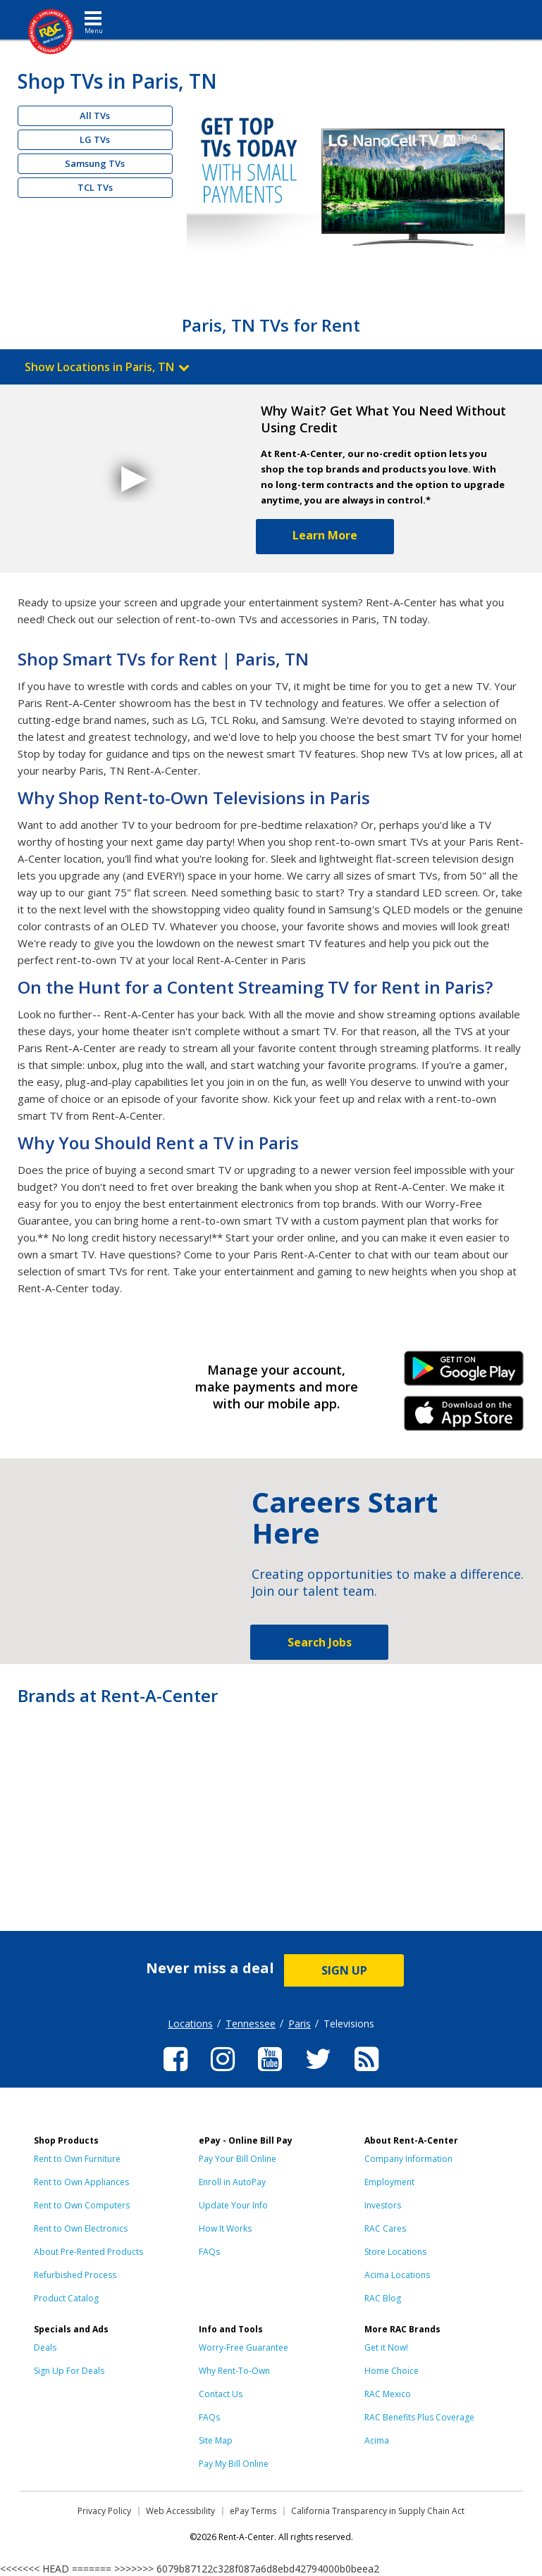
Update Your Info (233, 2205)
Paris (299, 2023)
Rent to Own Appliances (81, 2182)
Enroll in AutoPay (232, 2182)
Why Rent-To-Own (234, 2371)
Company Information (408, 2159)
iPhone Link (464, 1418)
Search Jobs (320, 1642)
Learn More (324, 535)
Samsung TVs (95, 163)
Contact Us (220, 2394)
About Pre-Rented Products (88, 2252)
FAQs (209, 2252)
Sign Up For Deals (69, 2371)
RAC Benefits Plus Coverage (419, 2417)
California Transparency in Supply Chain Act (377, 2511)
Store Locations (395, 2252)
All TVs (95, 115)
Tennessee (251, 2023)
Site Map (216, 2440)
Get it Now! (386, 2347)
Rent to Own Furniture (77, 2159)
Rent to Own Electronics (81, 2228)
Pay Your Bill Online (237, 2159)
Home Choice (391, 2371)
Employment (389, 2182)
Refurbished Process (75, 2275)
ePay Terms (253, 2511)
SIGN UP (344, 1970)
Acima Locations (397, 2275)
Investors (382, 2205)
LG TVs (95, 139)
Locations (190, 2023)
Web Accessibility (180, 2511)
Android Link (464, 1373)
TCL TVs (95, 187)
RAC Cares (385, 2228)
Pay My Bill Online (234, 2464)
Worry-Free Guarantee (243, 2347)
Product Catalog (66, 2298)
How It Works (225, 2228)
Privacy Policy (104, 2511)
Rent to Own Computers (82, 2205)
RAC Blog (382, 2298)
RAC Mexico (387, 2394)
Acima (376, 2440)
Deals (45, 2347)
